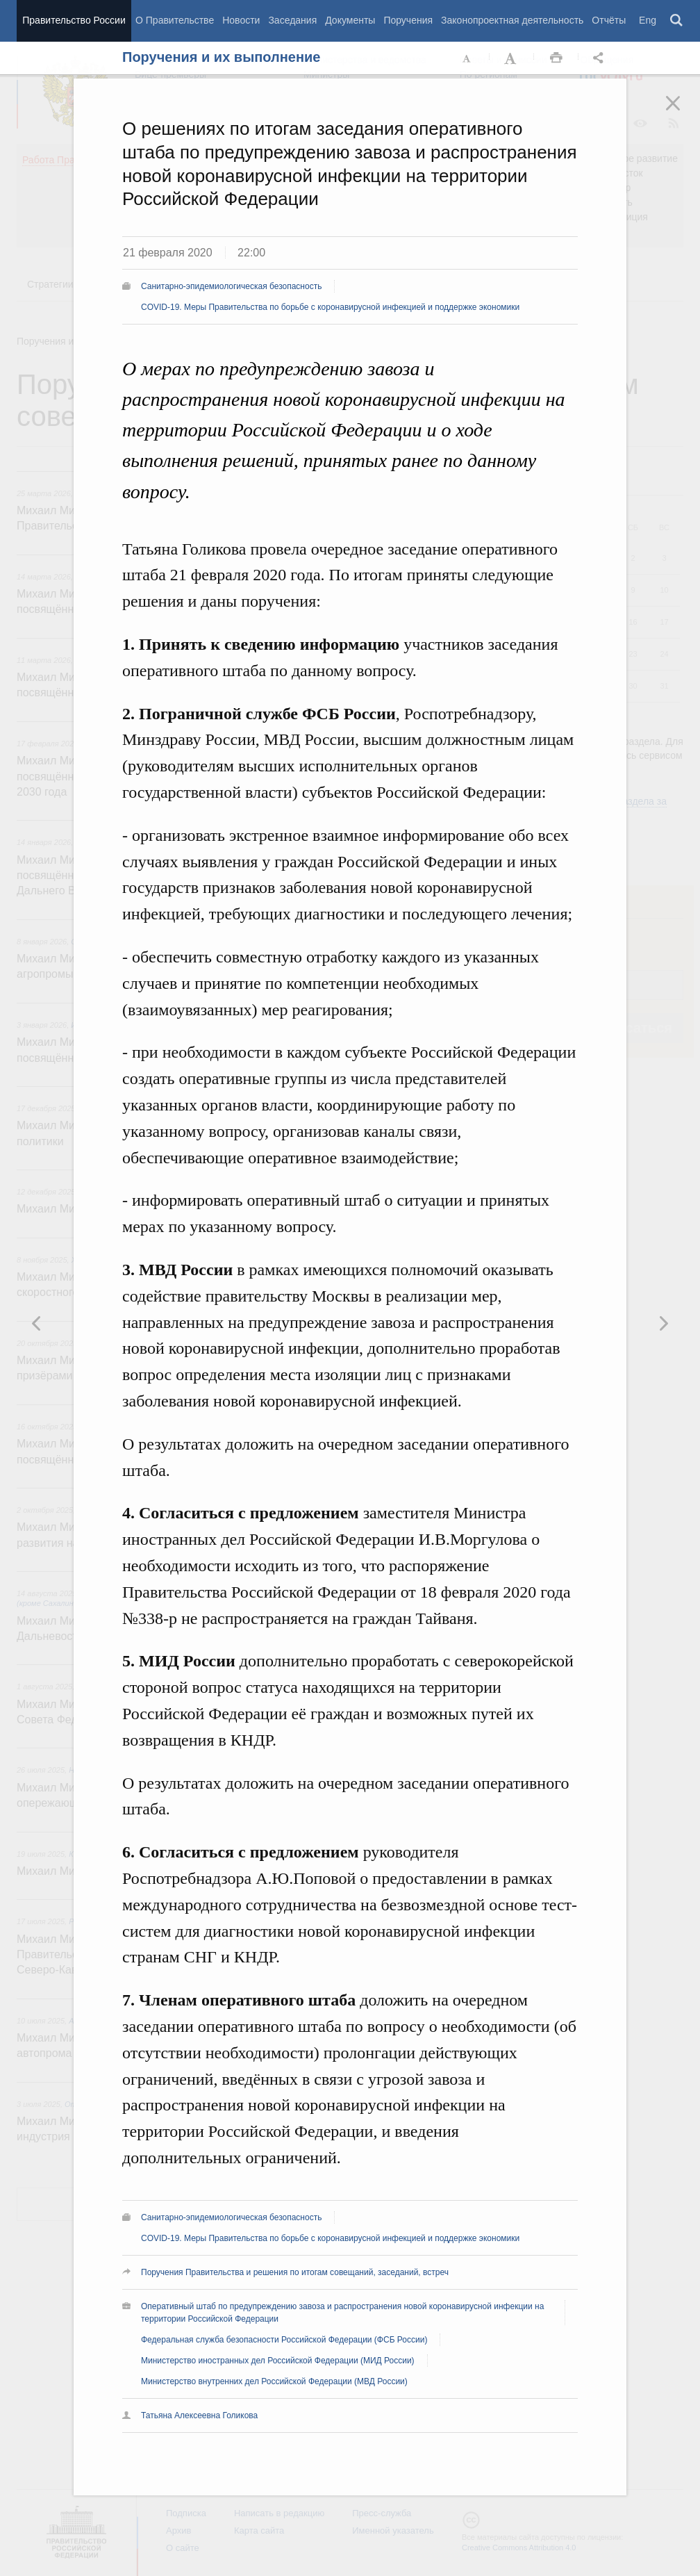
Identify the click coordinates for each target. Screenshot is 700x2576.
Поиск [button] (677, 21)
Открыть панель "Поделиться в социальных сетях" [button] (600, 58)
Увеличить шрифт (511, 58)
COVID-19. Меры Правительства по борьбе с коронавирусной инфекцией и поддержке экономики (330, 307)
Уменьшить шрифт (467, 58)
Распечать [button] (556, 58)
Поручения (408, 20)
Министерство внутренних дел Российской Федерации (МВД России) (274, 2381)
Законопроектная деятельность (512, 20)
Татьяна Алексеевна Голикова (199, 2415)
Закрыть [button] (682, 112)
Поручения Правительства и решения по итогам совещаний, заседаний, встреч (295, 2272)
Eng (647, 20)
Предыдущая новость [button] (663, 1323)
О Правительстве (174, 20)
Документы (350, 20)
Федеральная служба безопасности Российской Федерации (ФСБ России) (284, 2340)
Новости (241, 20)
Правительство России (73, 20)
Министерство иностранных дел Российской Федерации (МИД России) (278, 2360)
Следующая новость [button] (37, 1323)
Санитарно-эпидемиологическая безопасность (231, 286)
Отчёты (609, 20)
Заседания (292, 20)
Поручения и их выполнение (221, 57)
